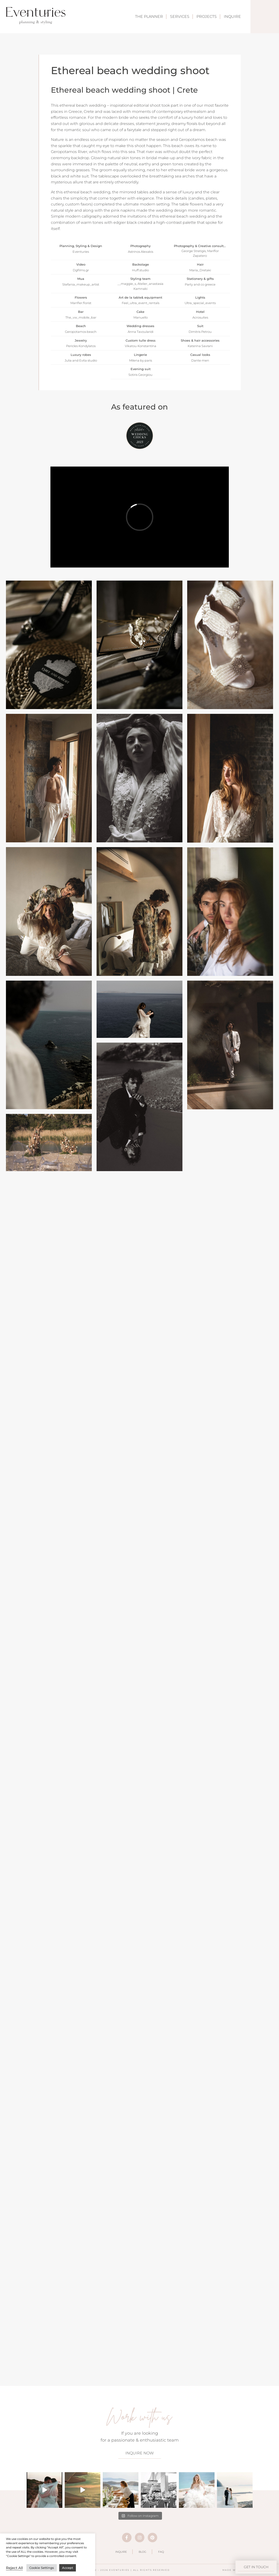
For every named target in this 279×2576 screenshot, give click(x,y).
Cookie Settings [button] (41, 2568)
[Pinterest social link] (152, 2537)
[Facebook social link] (127, 2537)
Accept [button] (67, 2568)
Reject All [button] (14, 2568)
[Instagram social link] (139, 2537)
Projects (206, 16)
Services (179, 16)
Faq (161, 2551)
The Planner (149, 16)
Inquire (232, 16)
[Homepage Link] (35, 23)
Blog (142, 2551)
